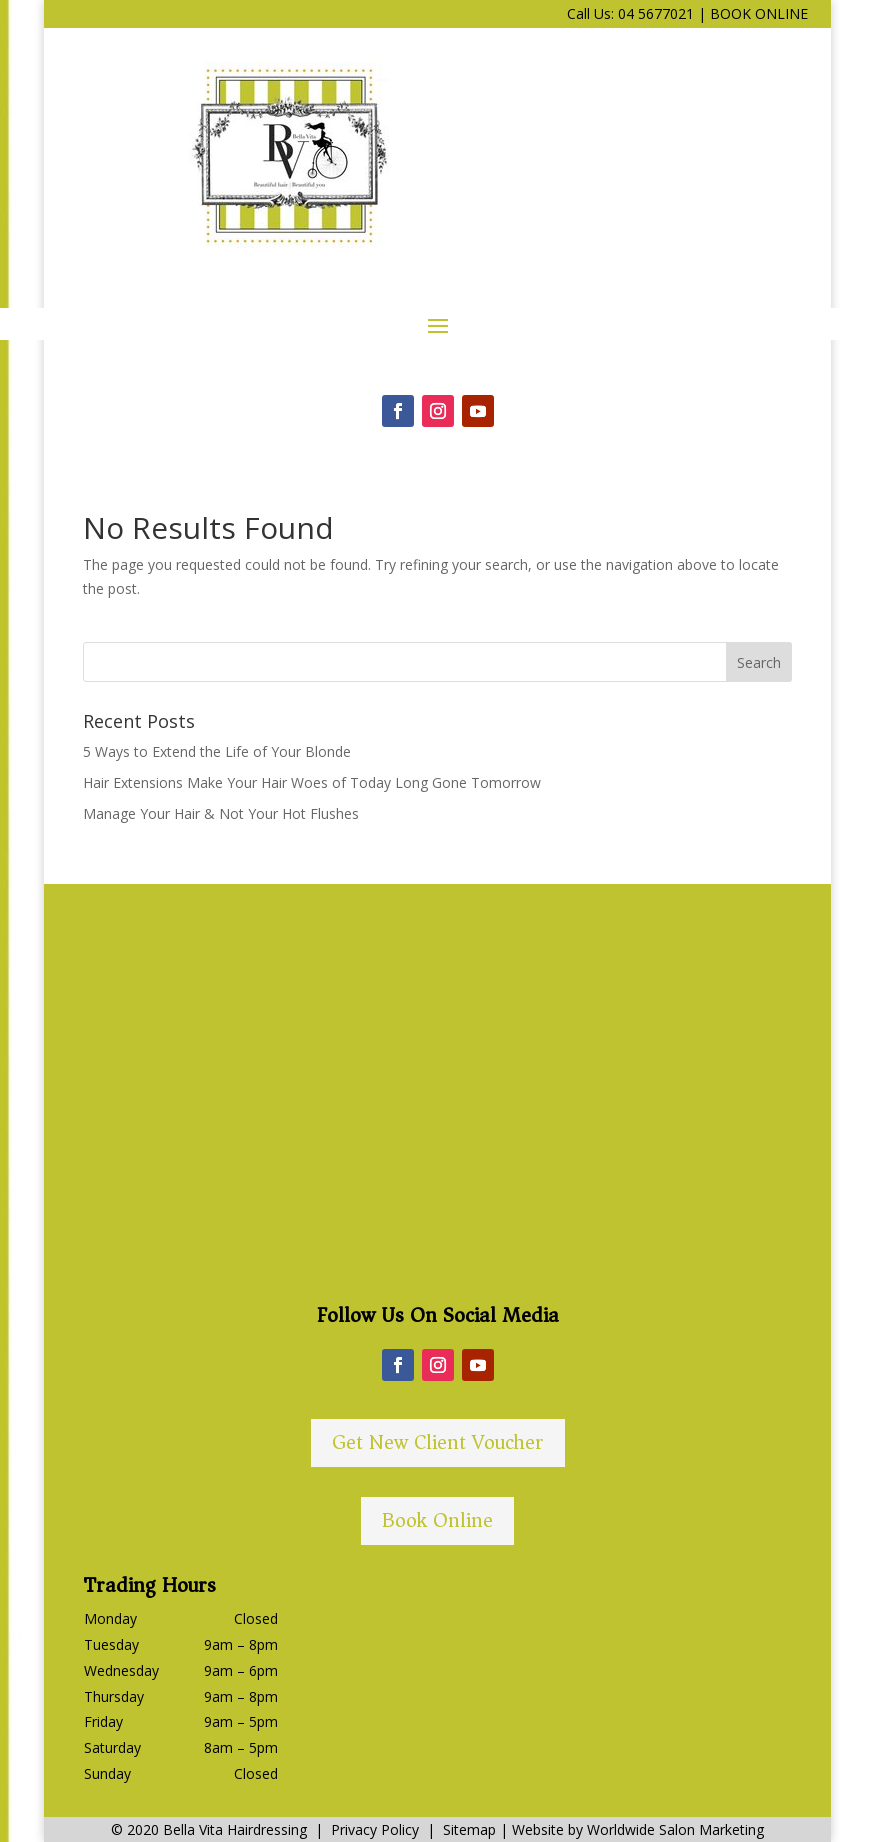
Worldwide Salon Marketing (675, 1829)
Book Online (437, 1520)
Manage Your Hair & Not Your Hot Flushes (221, 813)
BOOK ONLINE (759, 13)
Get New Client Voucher (438, 1442)
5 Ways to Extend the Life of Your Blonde (217, 751)
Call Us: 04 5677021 (630, 13)
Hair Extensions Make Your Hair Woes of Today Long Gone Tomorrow (312, 782)
